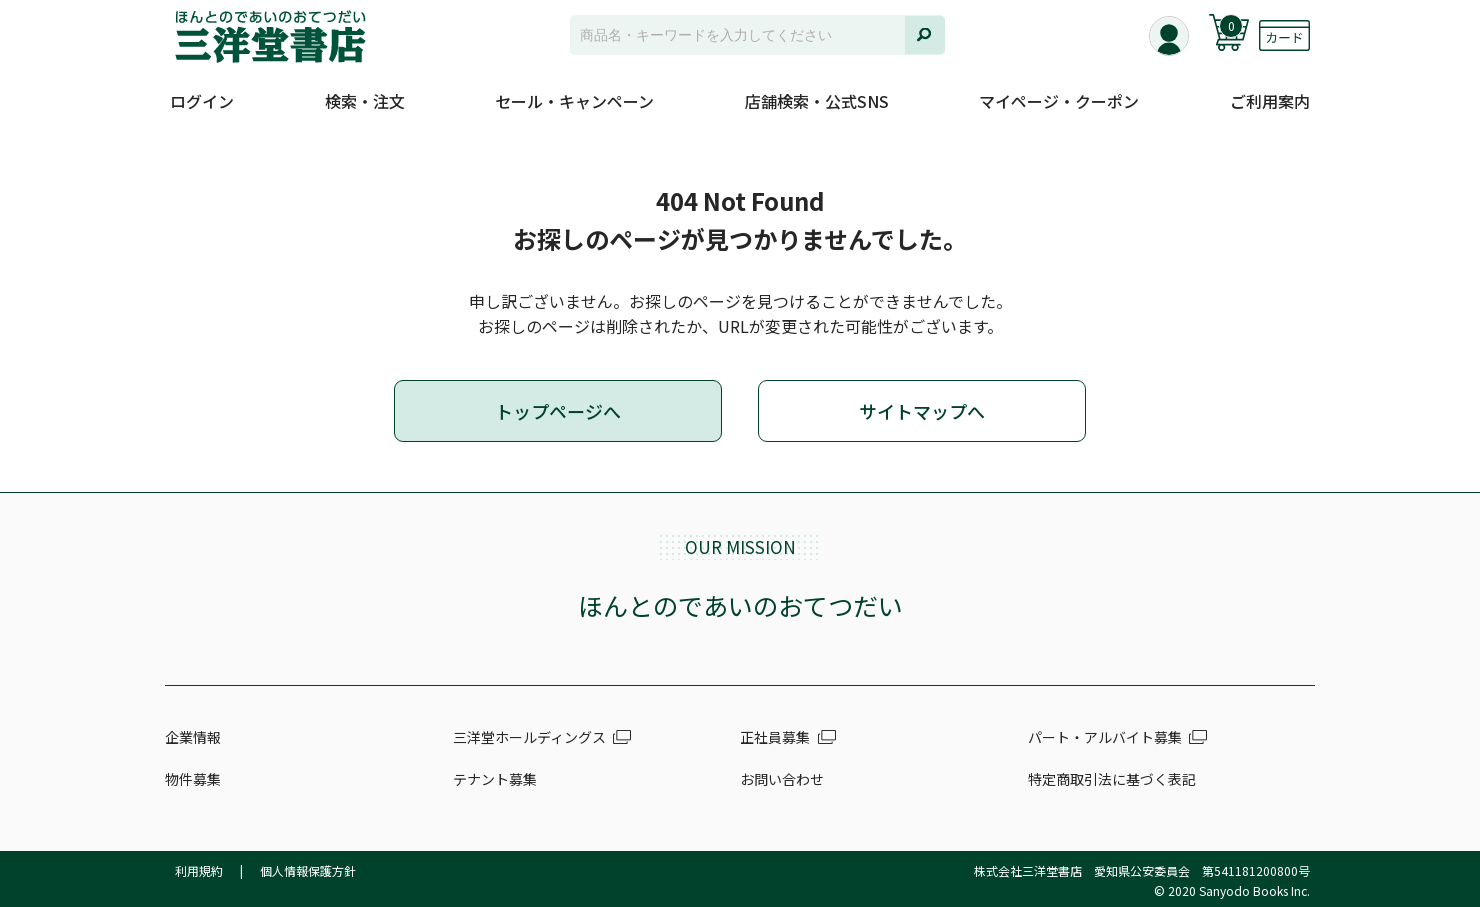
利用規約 (199, 870)
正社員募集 (775, 737)
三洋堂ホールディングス (529, 737)
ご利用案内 (1270, 101)
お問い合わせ (782, 779)
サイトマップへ (922, 411)
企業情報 (193, 737)
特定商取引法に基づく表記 (1112, 779)
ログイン (202, 101)
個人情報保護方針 (308, 870)
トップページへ (558, 411)
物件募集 (193, 779)
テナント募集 (495, 779)
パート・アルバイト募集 (1105, 737)
